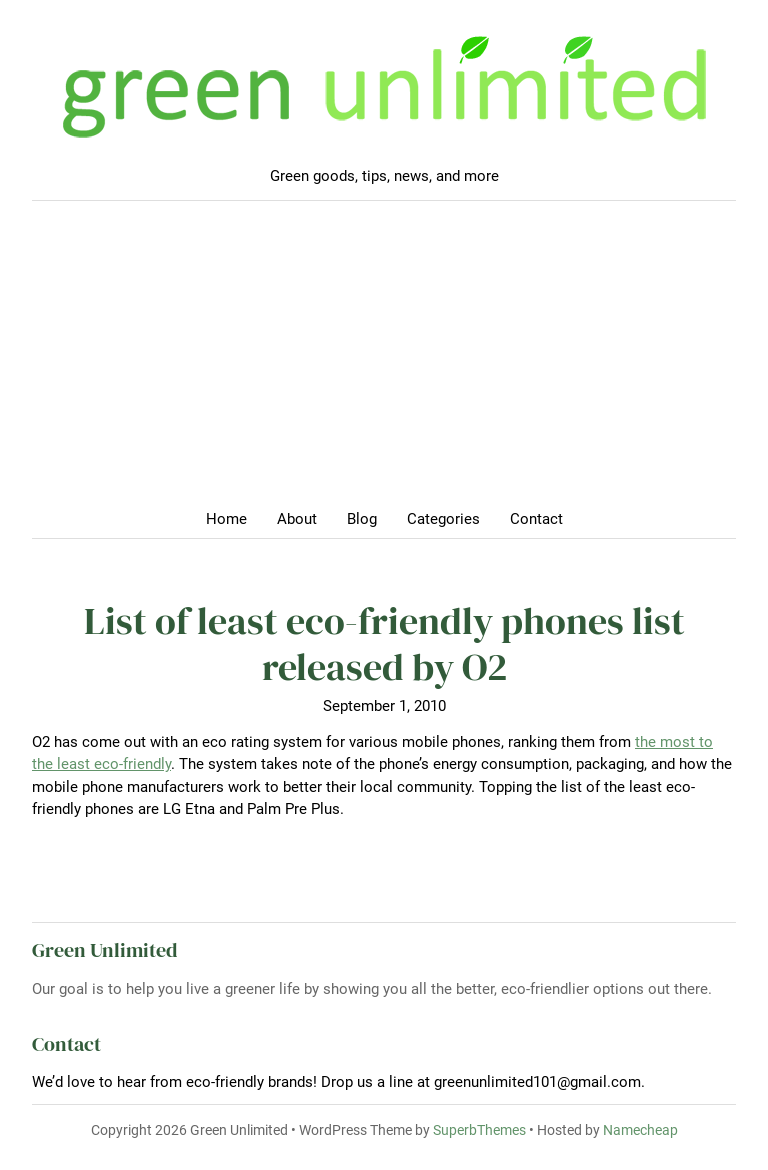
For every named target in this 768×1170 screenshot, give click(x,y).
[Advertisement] (384, 361)
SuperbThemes (479, 1130)
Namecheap (640, 1130)
